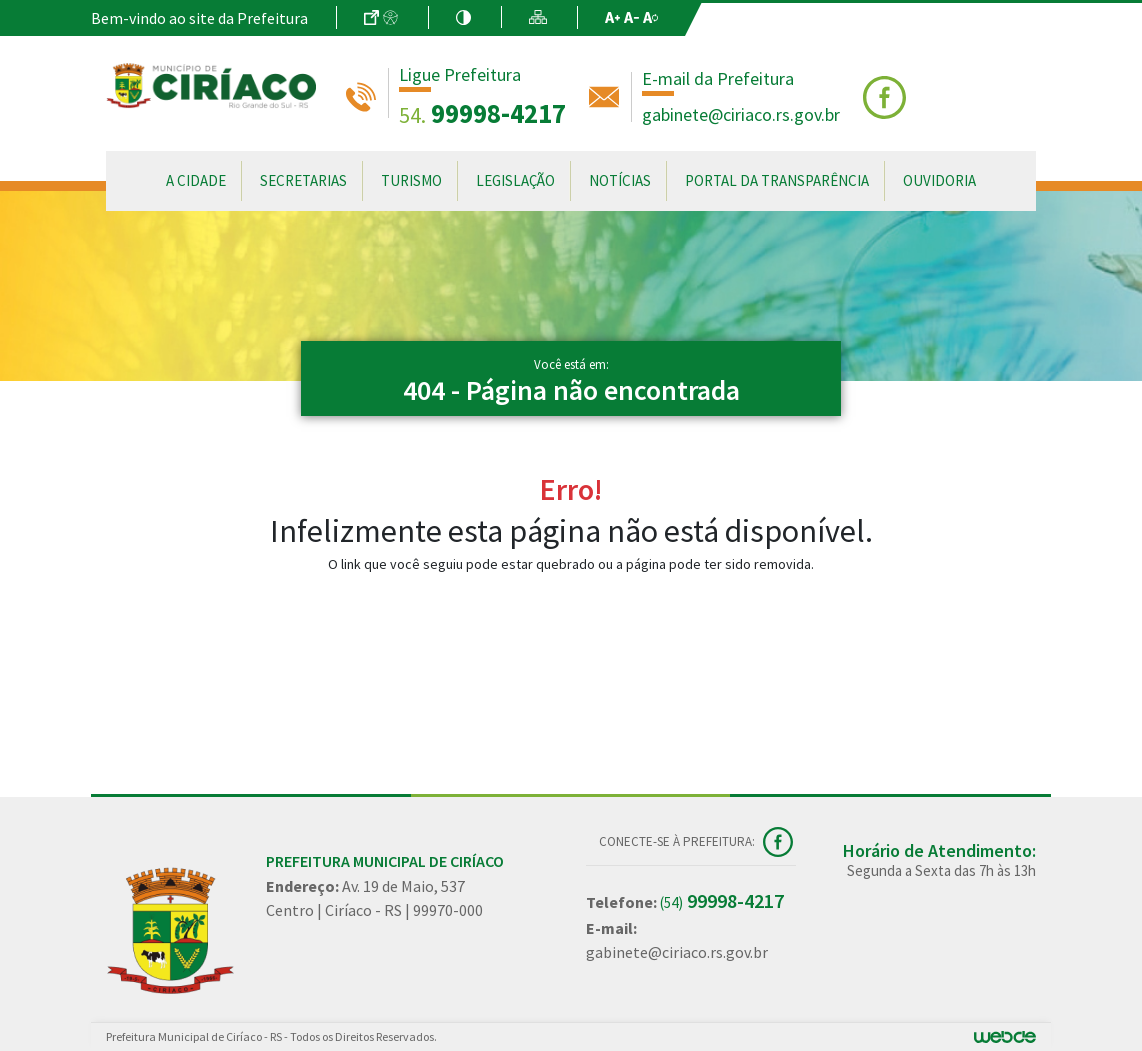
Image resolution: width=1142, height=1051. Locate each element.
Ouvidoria (939, 180)
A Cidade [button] (196, 180)
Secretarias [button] (303, 180)
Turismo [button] (411, 180)
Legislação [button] (515, 180)
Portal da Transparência (777, 180)
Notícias (620, 180)
